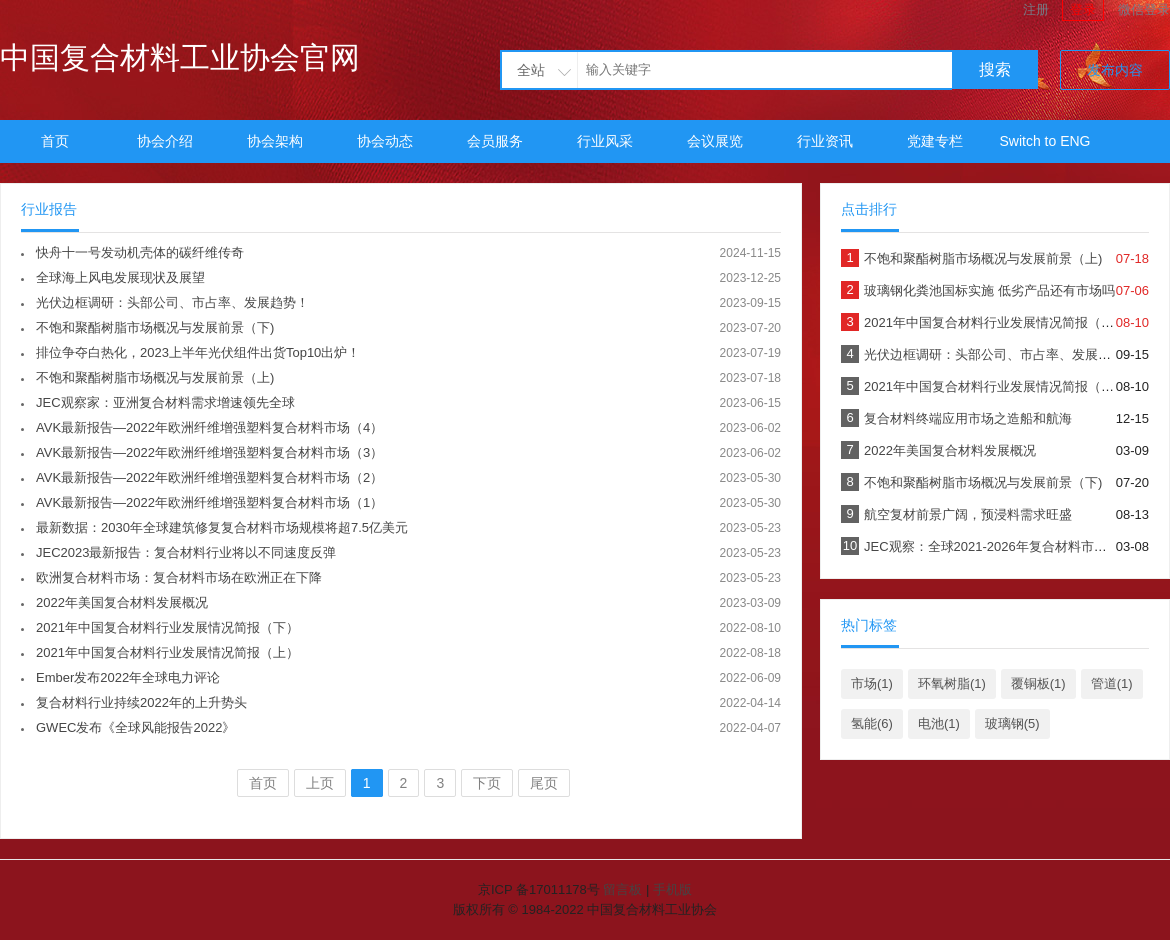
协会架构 (275, 141)
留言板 (622, 889)
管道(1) (1112, 683)
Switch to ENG (1044, 141)
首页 (55, 141)
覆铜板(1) (1038, 683)
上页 (320, 783)
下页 (487, 783)
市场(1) (872, 683)
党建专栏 (935, 141)
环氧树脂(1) (952, 683)
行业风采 (605, 141)
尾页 (544, 783)
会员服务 (495, 141)
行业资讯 (825, 141)
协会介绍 (165, 141)
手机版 (672, 889)
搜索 (995, 69)
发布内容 (1115, 70)
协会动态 (385, 141)
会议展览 (715, 141)
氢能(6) (872, 723)
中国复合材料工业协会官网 (180, 57)
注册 (1036, 9)
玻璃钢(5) (1012, 723)
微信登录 (1144, 9)
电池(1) (939, 723)
